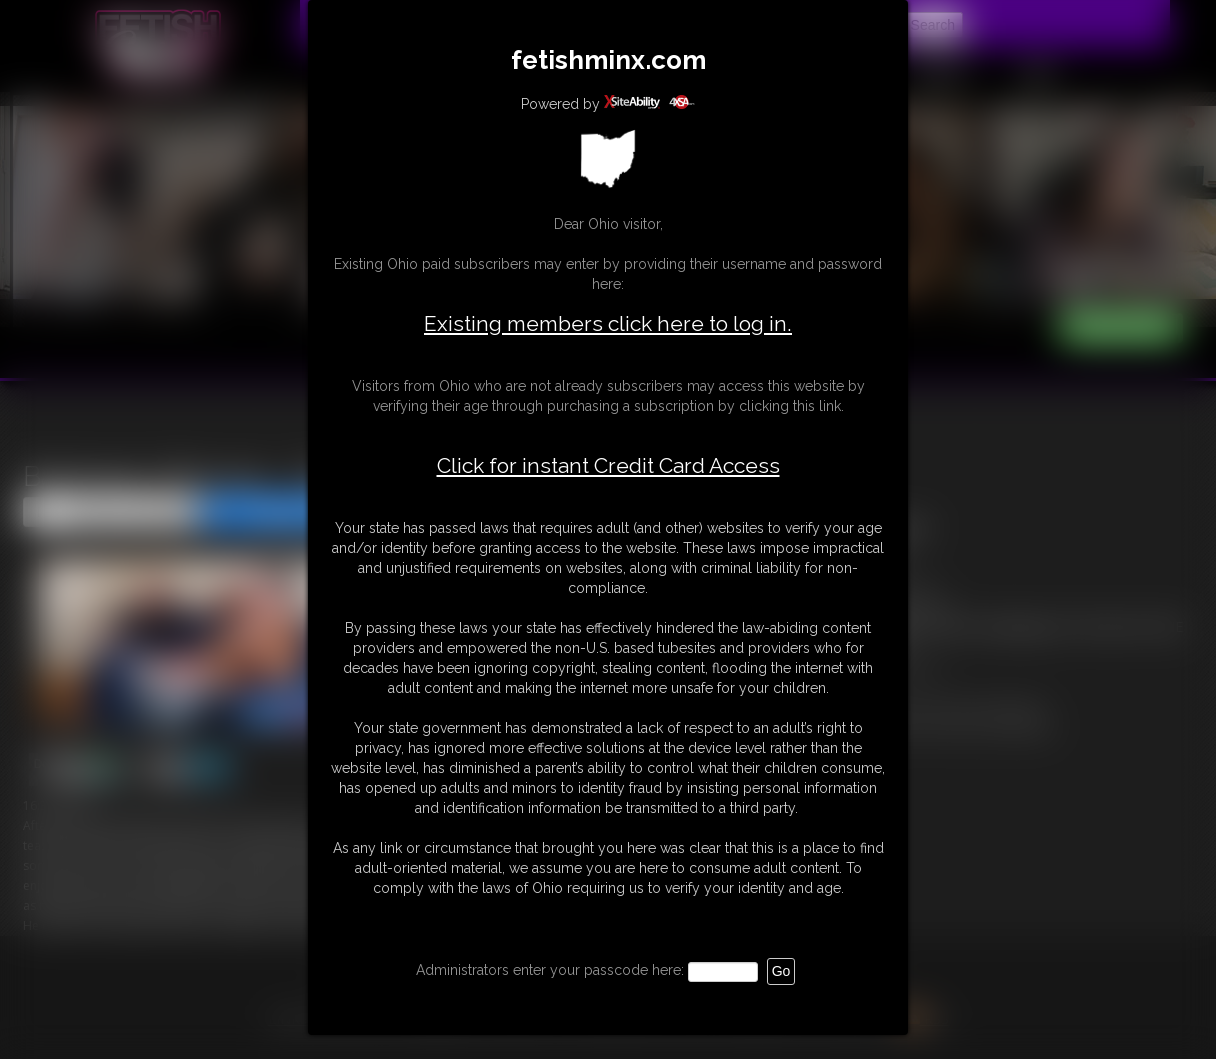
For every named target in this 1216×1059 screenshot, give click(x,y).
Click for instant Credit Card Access (608, 466)
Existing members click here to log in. (608, 323)
